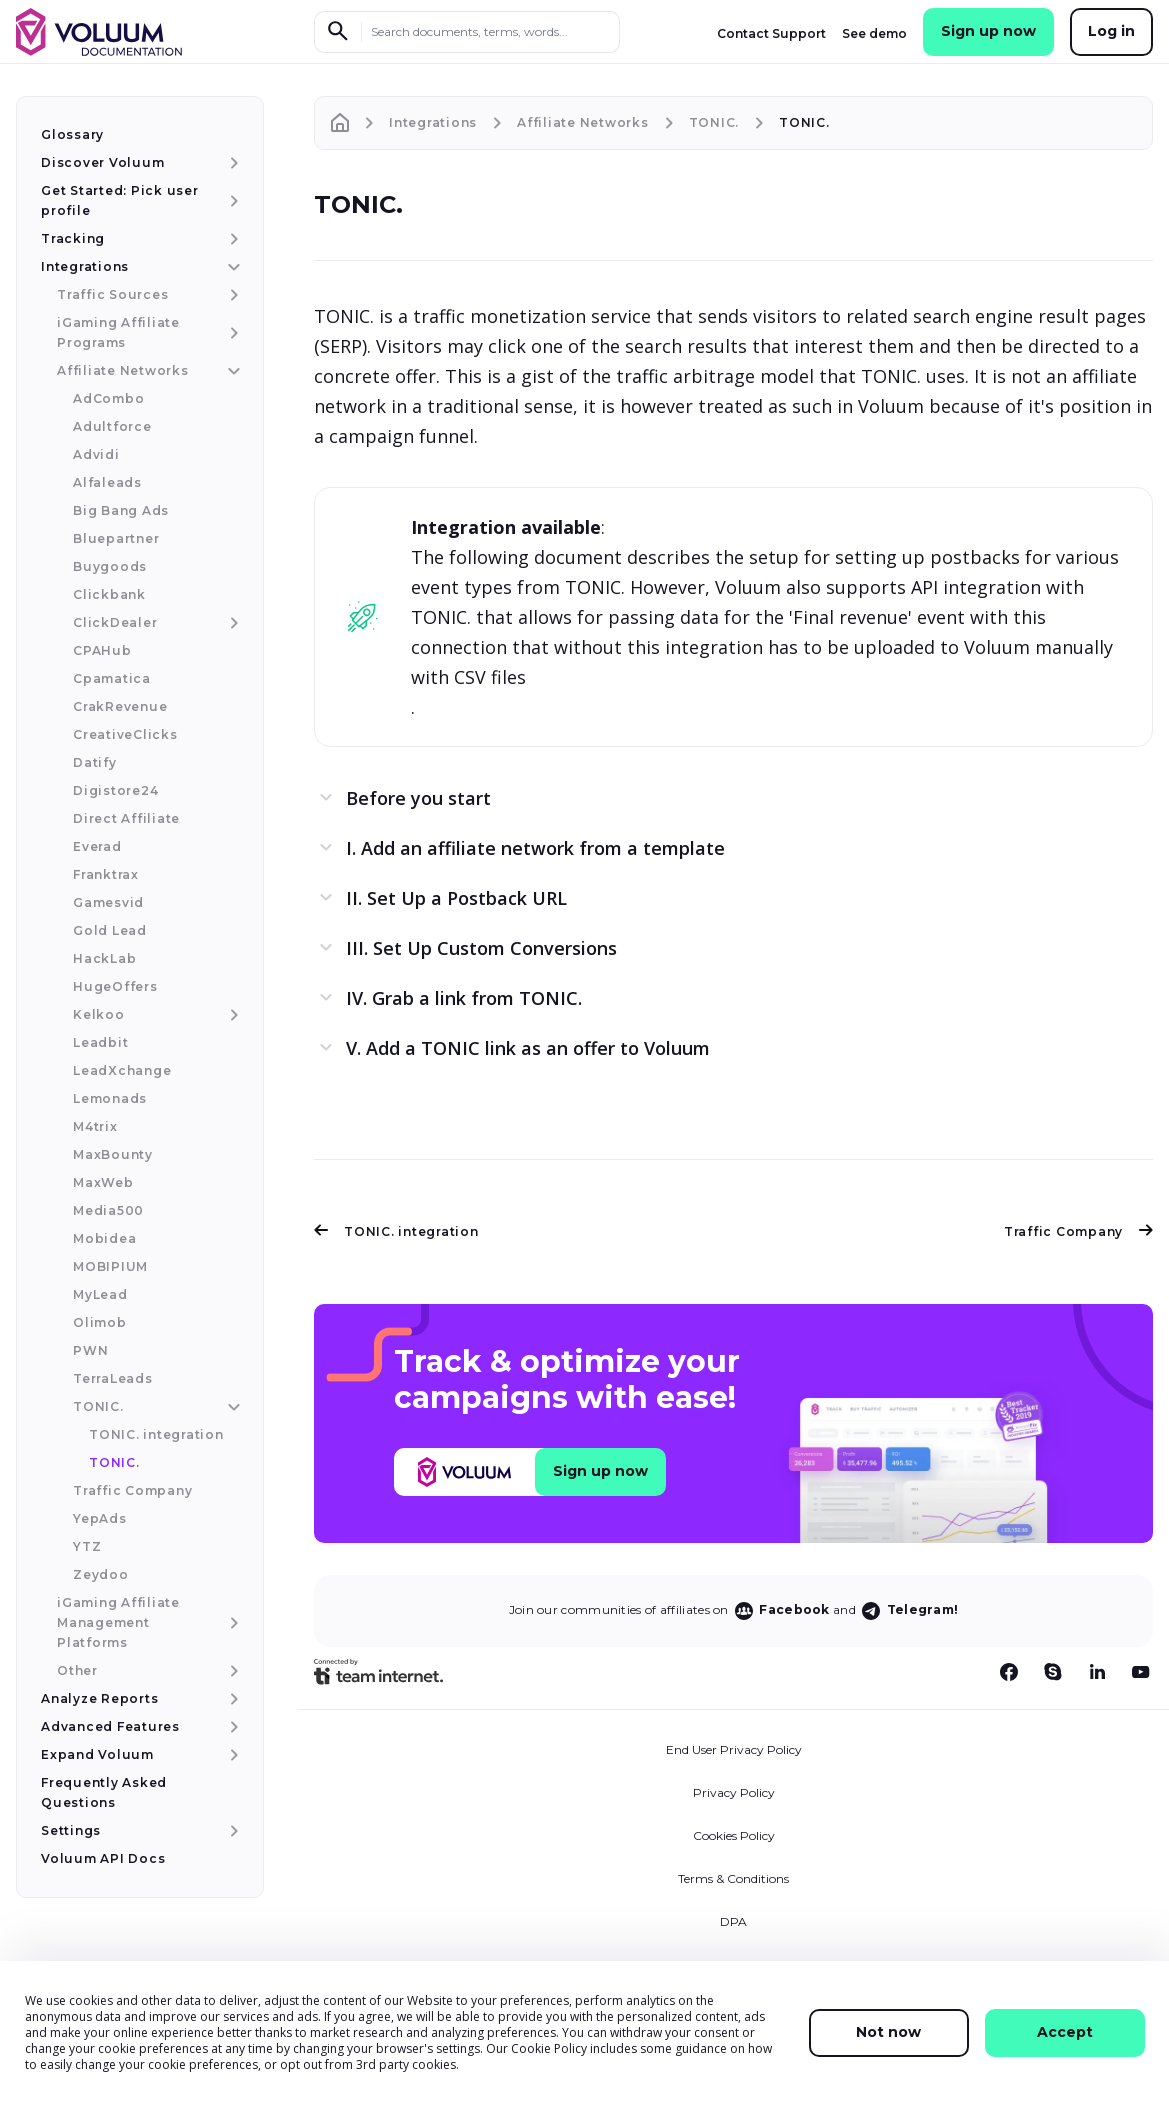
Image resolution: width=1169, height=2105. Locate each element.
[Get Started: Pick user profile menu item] (232, 201)
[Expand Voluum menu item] (232, 1755)
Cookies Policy (734, 1835)
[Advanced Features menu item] (232, 1727)
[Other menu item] (232, 1671)
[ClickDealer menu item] (232, 623)
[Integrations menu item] (232, 267)
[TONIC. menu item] (232, 1407)
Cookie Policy (549, 2048)
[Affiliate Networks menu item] (232, 371)
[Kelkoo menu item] (232, 1015)
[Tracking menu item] (232, 239)
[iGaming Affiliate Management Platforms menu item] (232, 1623)
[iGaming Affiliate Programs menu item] (232, 333)
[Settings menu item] (232, 1831)
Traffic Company (1078, 1231)
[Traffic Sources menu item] (232, 295)
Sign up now (988, 31)
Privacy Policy (734, 1792)
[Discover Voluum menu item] (232, 163)
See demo (874, 33)
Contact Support (771, 33)
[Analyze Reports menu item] (232, 1699)
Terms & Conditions (733, 1878)
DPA (733, 1921)
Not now (888, 2032)
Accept (1065, 2032)
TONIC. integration (396, 1231)
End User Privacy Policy (734, 1749)
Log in (1111, 31)
